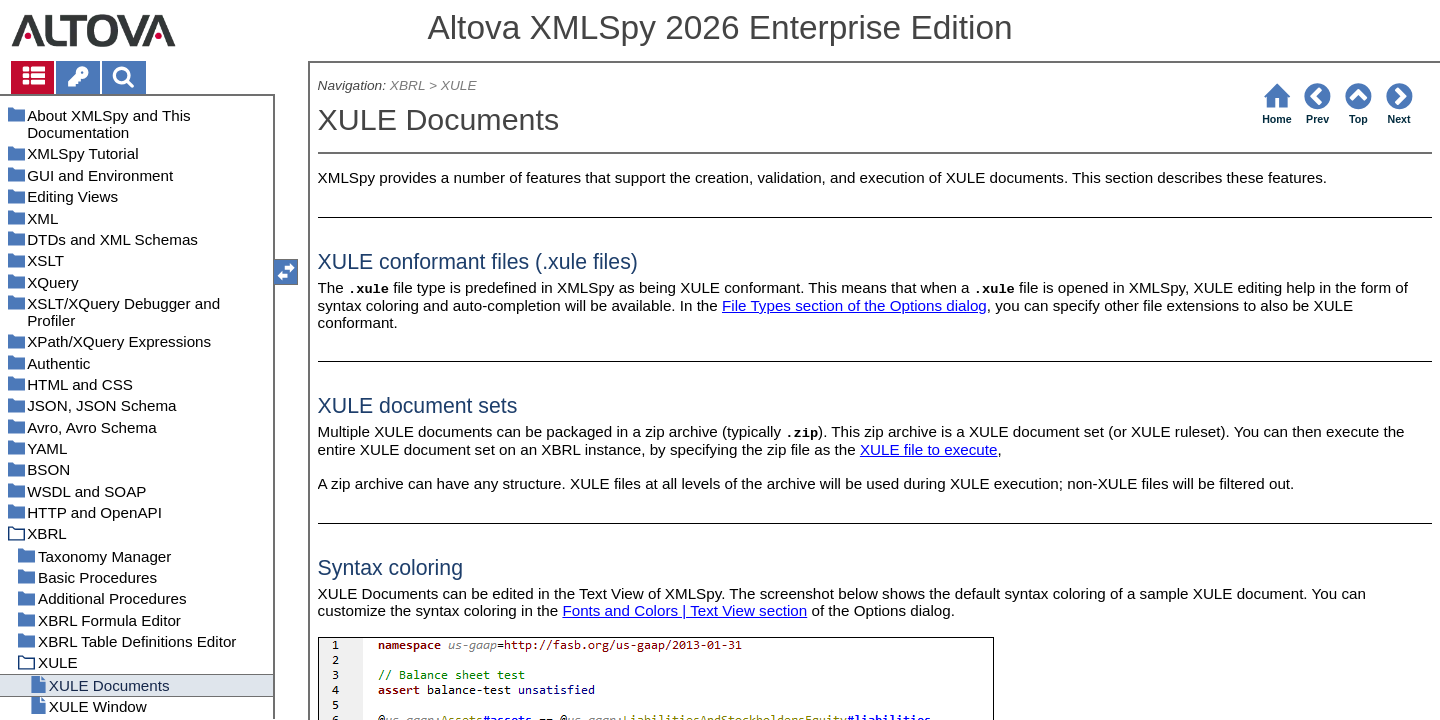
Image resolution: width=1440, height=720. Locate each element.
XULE (459, 85)
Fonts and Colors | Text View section (684, 610)
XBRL (407, 85)
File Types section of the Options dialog (854, 305)
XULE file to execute (929, 449)
